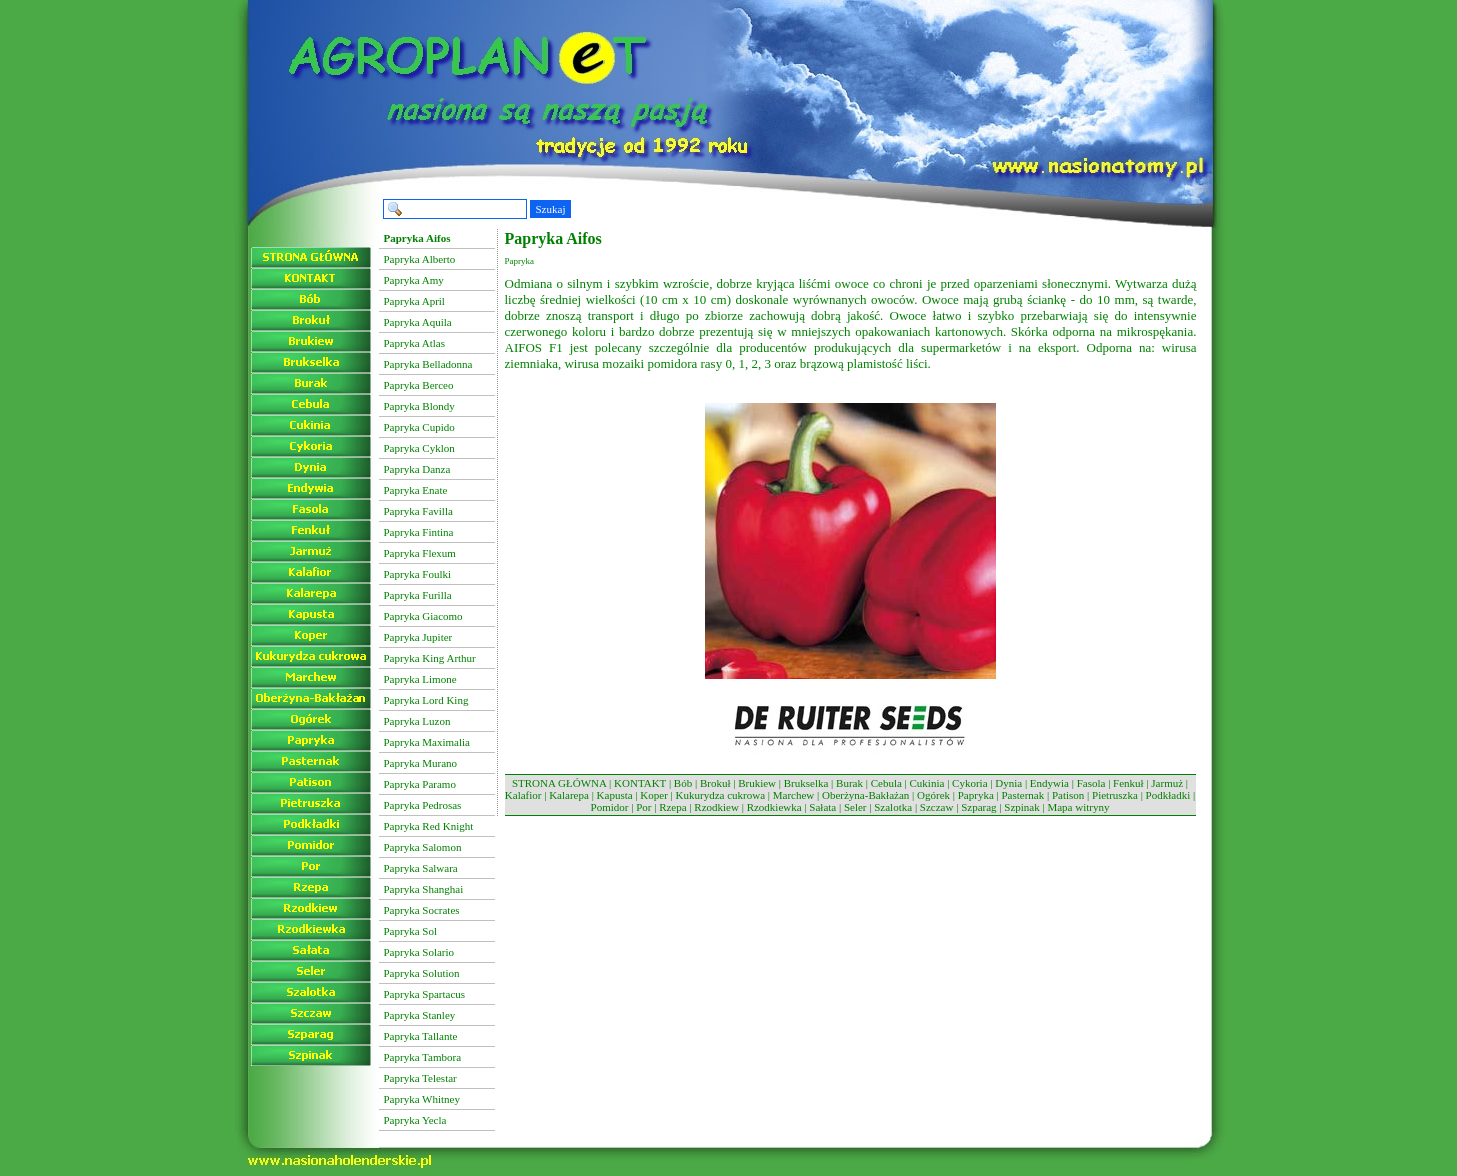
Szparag (978, 807)
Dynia (1008, 783)
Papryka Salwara (421, 868)
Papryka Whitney (422, 1099)
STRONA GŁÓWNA (559, 783)
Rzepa (672, 807)
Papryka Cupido (419, 427)
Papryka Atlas (414, 343)
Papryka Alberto (420, 259)
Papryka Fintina (419, 532)
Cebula (886, 783)
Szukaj (551, 209)
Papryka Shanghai (424, 889)
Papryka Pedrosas (423, 805)
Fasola (1091, 783)
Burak (849, 783)
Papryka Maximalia (427, 742)
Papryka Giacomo (423, 616)
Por (643, 807)
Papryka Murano (421, 763)
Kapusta (615, 795)
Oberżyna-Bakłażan (865, 795)
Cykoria (969, 783)
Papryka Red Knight (429, 826)
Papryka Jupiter (418, 637)
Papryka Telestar (420, 1078)
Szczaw (937, 807)
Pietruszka (1115, 795)
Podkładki (1168, 795)
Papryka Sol (410, 931)
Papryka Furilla (418, 595)
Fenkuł (1128, 783)
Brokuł (715, 783)
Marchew (794, 795)
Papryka (976, 795)
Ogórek (933, 795)
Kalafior (523, 795)
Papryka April (414, 301)
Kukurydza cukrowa (721, 795)
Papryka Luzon (417, 721)
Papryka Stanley (420, 1015)
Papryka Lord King (426, 700)
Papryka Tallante (421, 1036)
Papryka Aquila (418, 322)
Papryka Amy (414, 280)
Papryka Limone (420, 679)
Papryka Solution (422, 973)
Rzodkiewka (774, 807)
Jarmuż (1167, 783)
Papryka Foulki (418, 574)
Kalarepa (569, 795)
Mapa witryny (1078, 807)
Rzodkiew (716, 807)
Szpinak (1021, 807)
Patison (1068, 795)
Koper (654, 795)
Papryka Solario (419, 952)
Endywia (1049, 783)
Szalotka (893, 807)
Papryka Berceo (419, 385)
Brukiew (757, 783)
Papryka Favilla (418, 511)
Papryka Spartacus (425, 994)
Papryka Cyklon (419, 448)
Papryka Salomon (423, 847)
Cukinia (927, 783)
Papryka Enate (416, 490)
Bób (683, 783)
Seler (855, 807)
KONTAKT (640, 783)
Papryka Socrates (422, 910)
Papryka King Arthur (430, 658)
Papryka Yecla (415, 1120)
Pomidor (610, 807)
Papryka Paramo (420, 784)
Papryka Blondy (419, 406)
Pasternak (1022, 795)
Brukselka (806, 783)
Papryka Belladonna (428, 364)
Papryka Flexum (420, 553)
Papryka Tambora (423, 1057)
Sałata (822, 807)
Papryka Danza (417, 469)
